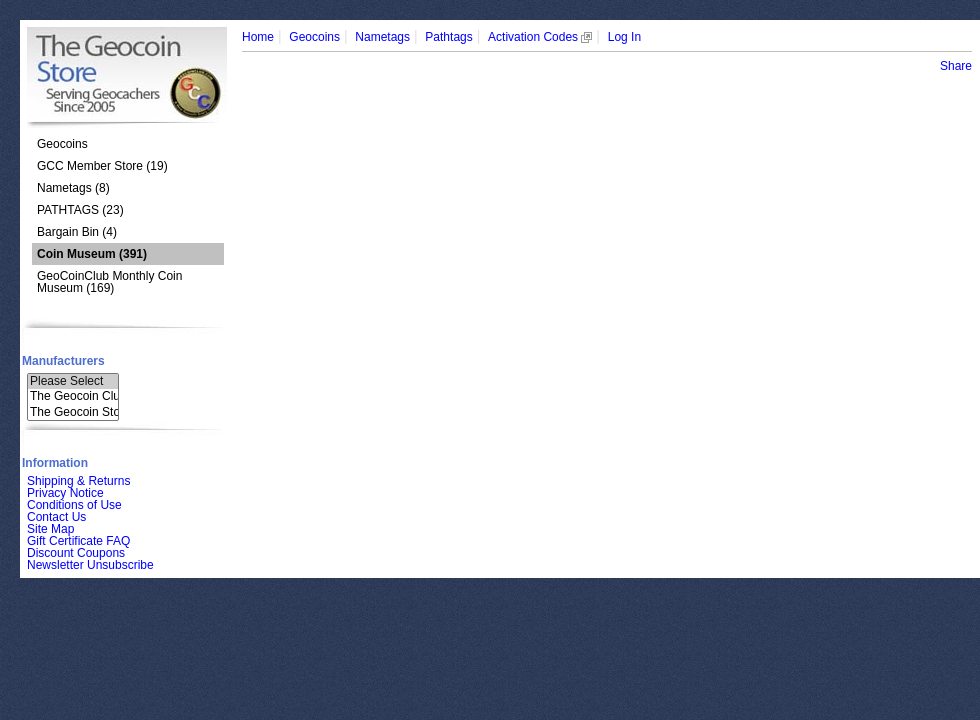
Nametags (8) (73, 188)
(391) (92, 254)
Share (956, 66)
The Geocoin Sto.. (73, 412)
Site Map (50, 529)
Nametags (382, 37)
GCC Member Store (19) (102, 166)
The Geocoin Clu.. (73, 396)
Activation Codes (540, 37)
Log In (624, 37)
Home (258, 37)
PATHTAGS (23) (80, 210)
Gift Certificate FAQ (78, 541)
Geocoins (62, 144)
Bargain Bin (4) (77, 232)
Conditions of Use (74, 505)
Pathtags (448, 37)
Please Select (73, 381)
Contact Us (56, 517)
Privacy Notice (65, 493)
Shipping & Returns (78, 481)
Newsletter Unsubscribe (90, 565)
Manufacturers (63, 361)
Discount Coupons (76, 553)
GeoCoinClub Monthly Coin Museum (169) (109, 282)
